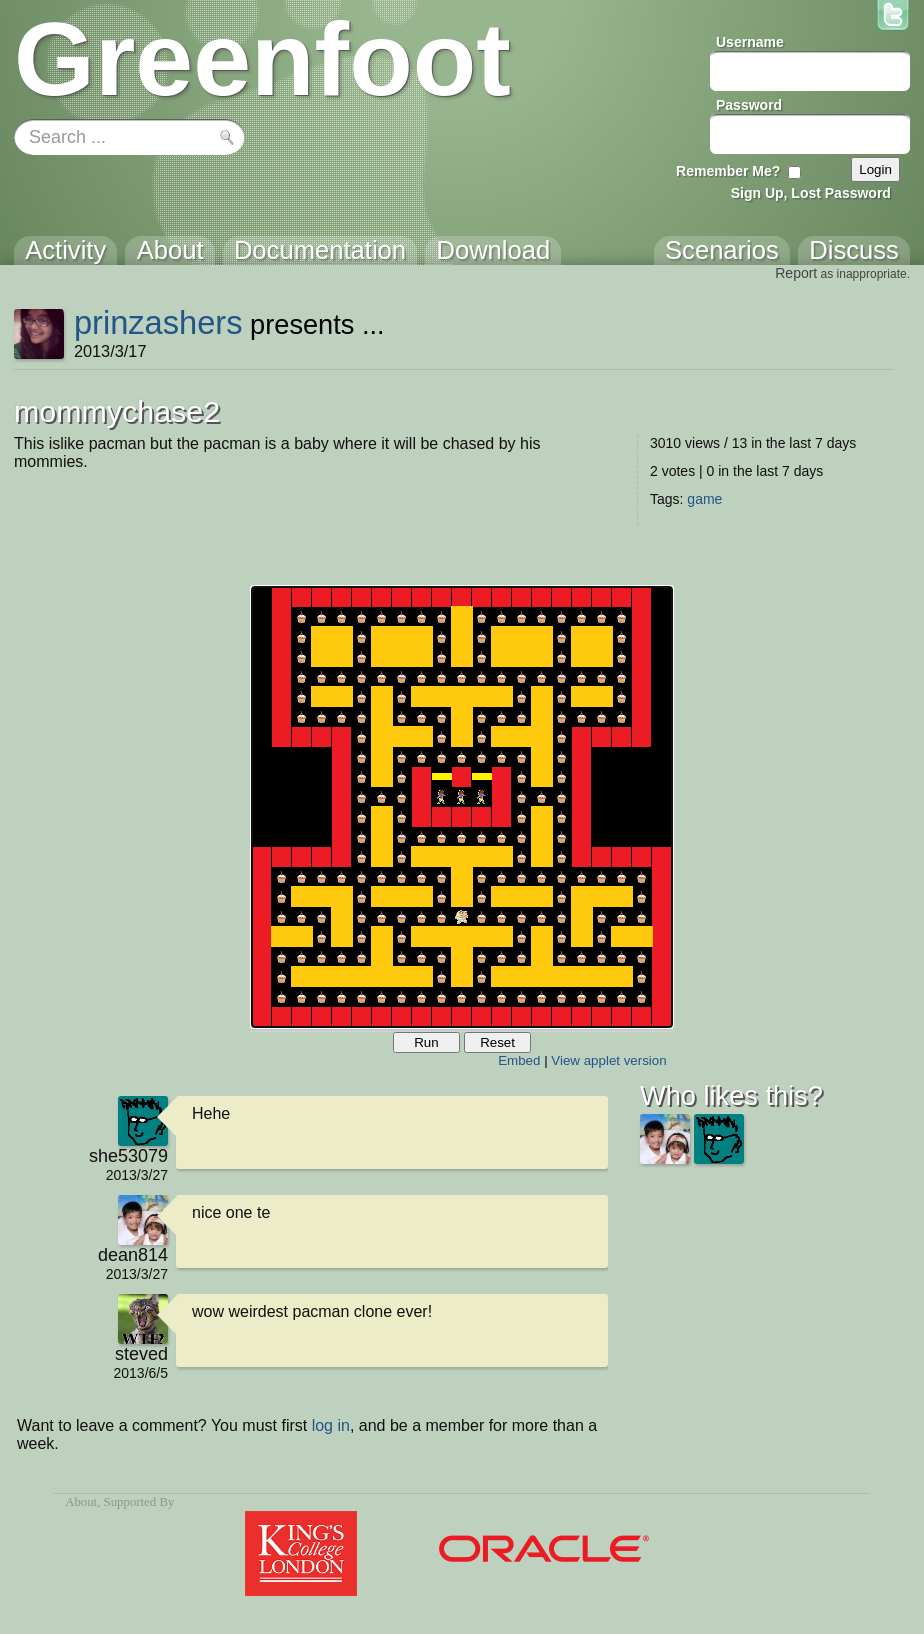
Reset (497, 1042)
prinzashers (158, 322)
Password (749, 105)
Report (796, 273)
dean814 (133, 1255)
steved (141, 1354)
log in (331, 1425)
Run (426, 1042)
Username (750, 42)
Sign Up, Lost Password (811, 193)
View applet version (608, 1060)
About (81, 1502)
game (704, 499)
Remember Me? (728, 171)
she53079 (128, 1156)
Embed (519, 1060)
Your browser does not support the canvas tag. (462, 807)
